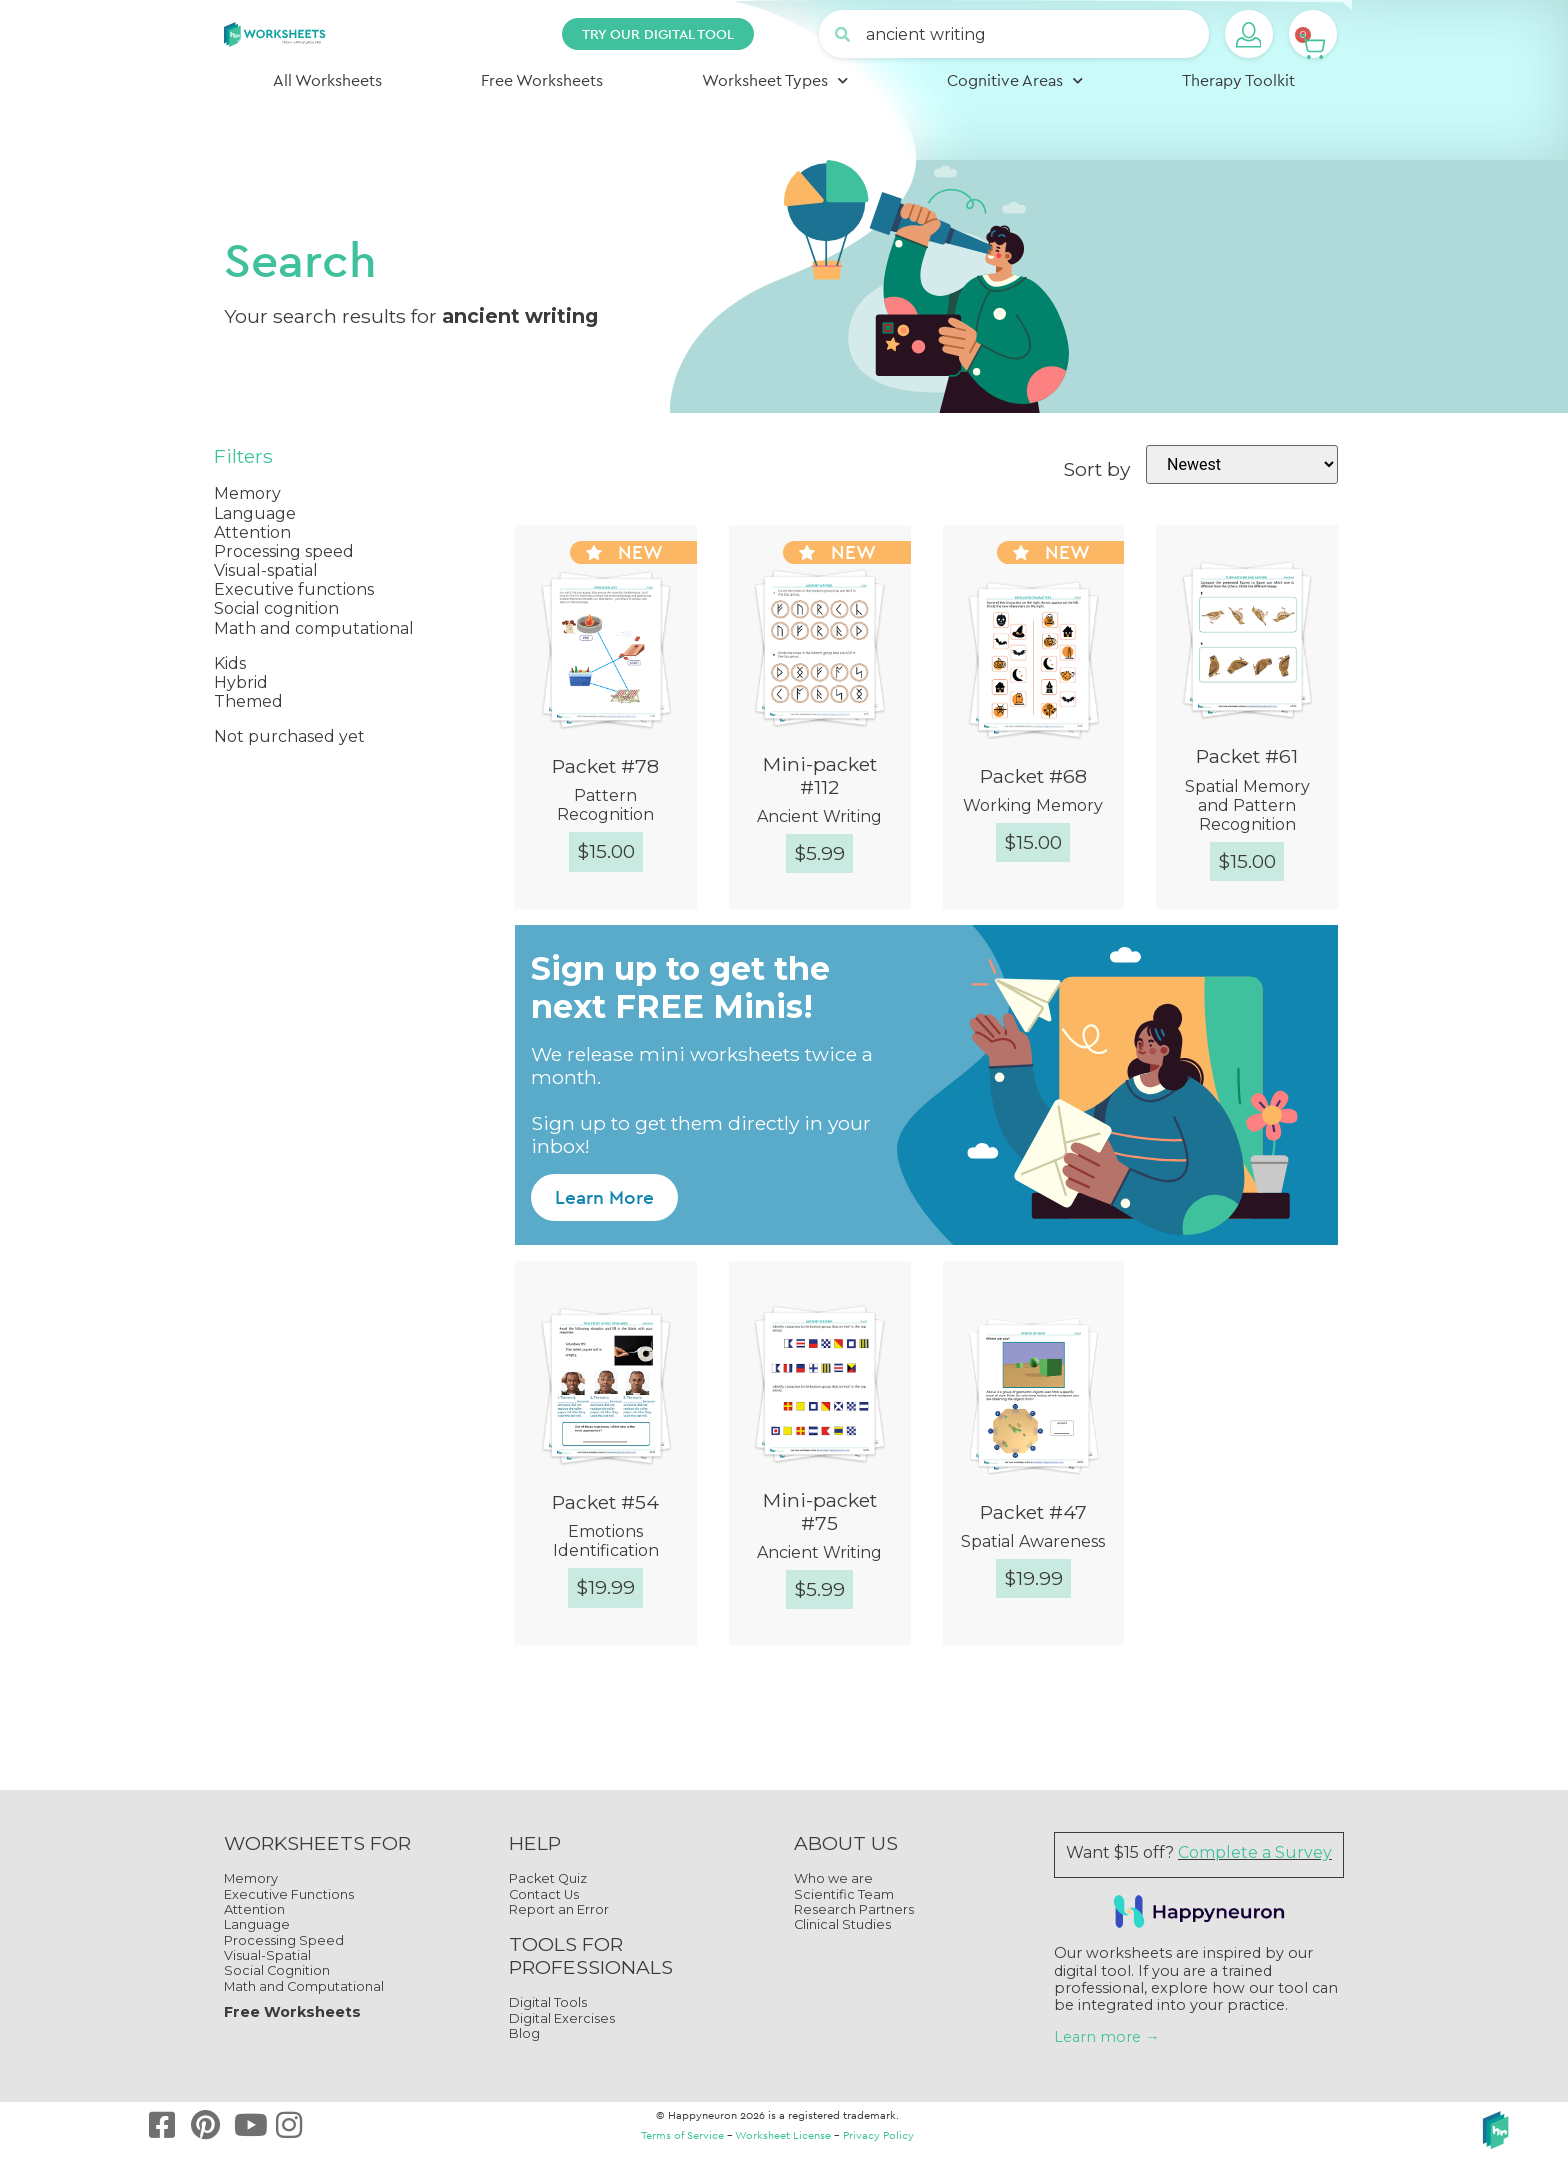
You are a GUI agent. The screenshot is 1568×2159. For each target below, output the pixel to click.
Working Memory (1033, 805)
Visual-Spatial (267, 1955)
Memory (251, 1878)
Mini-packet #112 (820, 775)
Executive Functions (289, 1894)
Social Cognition (277, 1970)
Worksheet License (783, 2135)
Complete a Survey (1255, 1852)
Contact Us (544, 1894)
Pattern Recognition (605, 805)
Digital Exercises (562, 2018)
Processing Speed (284, 1940)
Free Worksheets (542, 80)
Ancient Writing (819, 816)
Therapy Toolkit (1238, 80)
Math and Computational (304, 1986)
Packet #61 (1247, 756)
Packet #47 (1033, 1512)
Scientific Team (844, 1894)
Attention (254, 1909)
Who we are (833, 1878)
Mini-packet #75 (820, 1511)
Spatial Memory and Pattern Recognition (1247, 805)
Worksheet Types (775, 80)
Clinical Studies (842, 1924)
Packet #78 (605, 766)
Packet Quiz (548, 1878)
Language (257, 1924)
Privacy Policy (878, 2135)
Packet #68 (1033, 776)
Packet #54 (605, 1502)
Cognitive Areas (1015, 80)
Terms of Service (682, 2135)
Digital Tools (548, 2002)
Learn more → (1106, 2037)
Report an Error (559, 1909)
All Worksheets (327, 80)
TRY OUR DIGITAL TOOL (658, 34)
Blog (524, 2033)
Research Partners (854, 1909)
